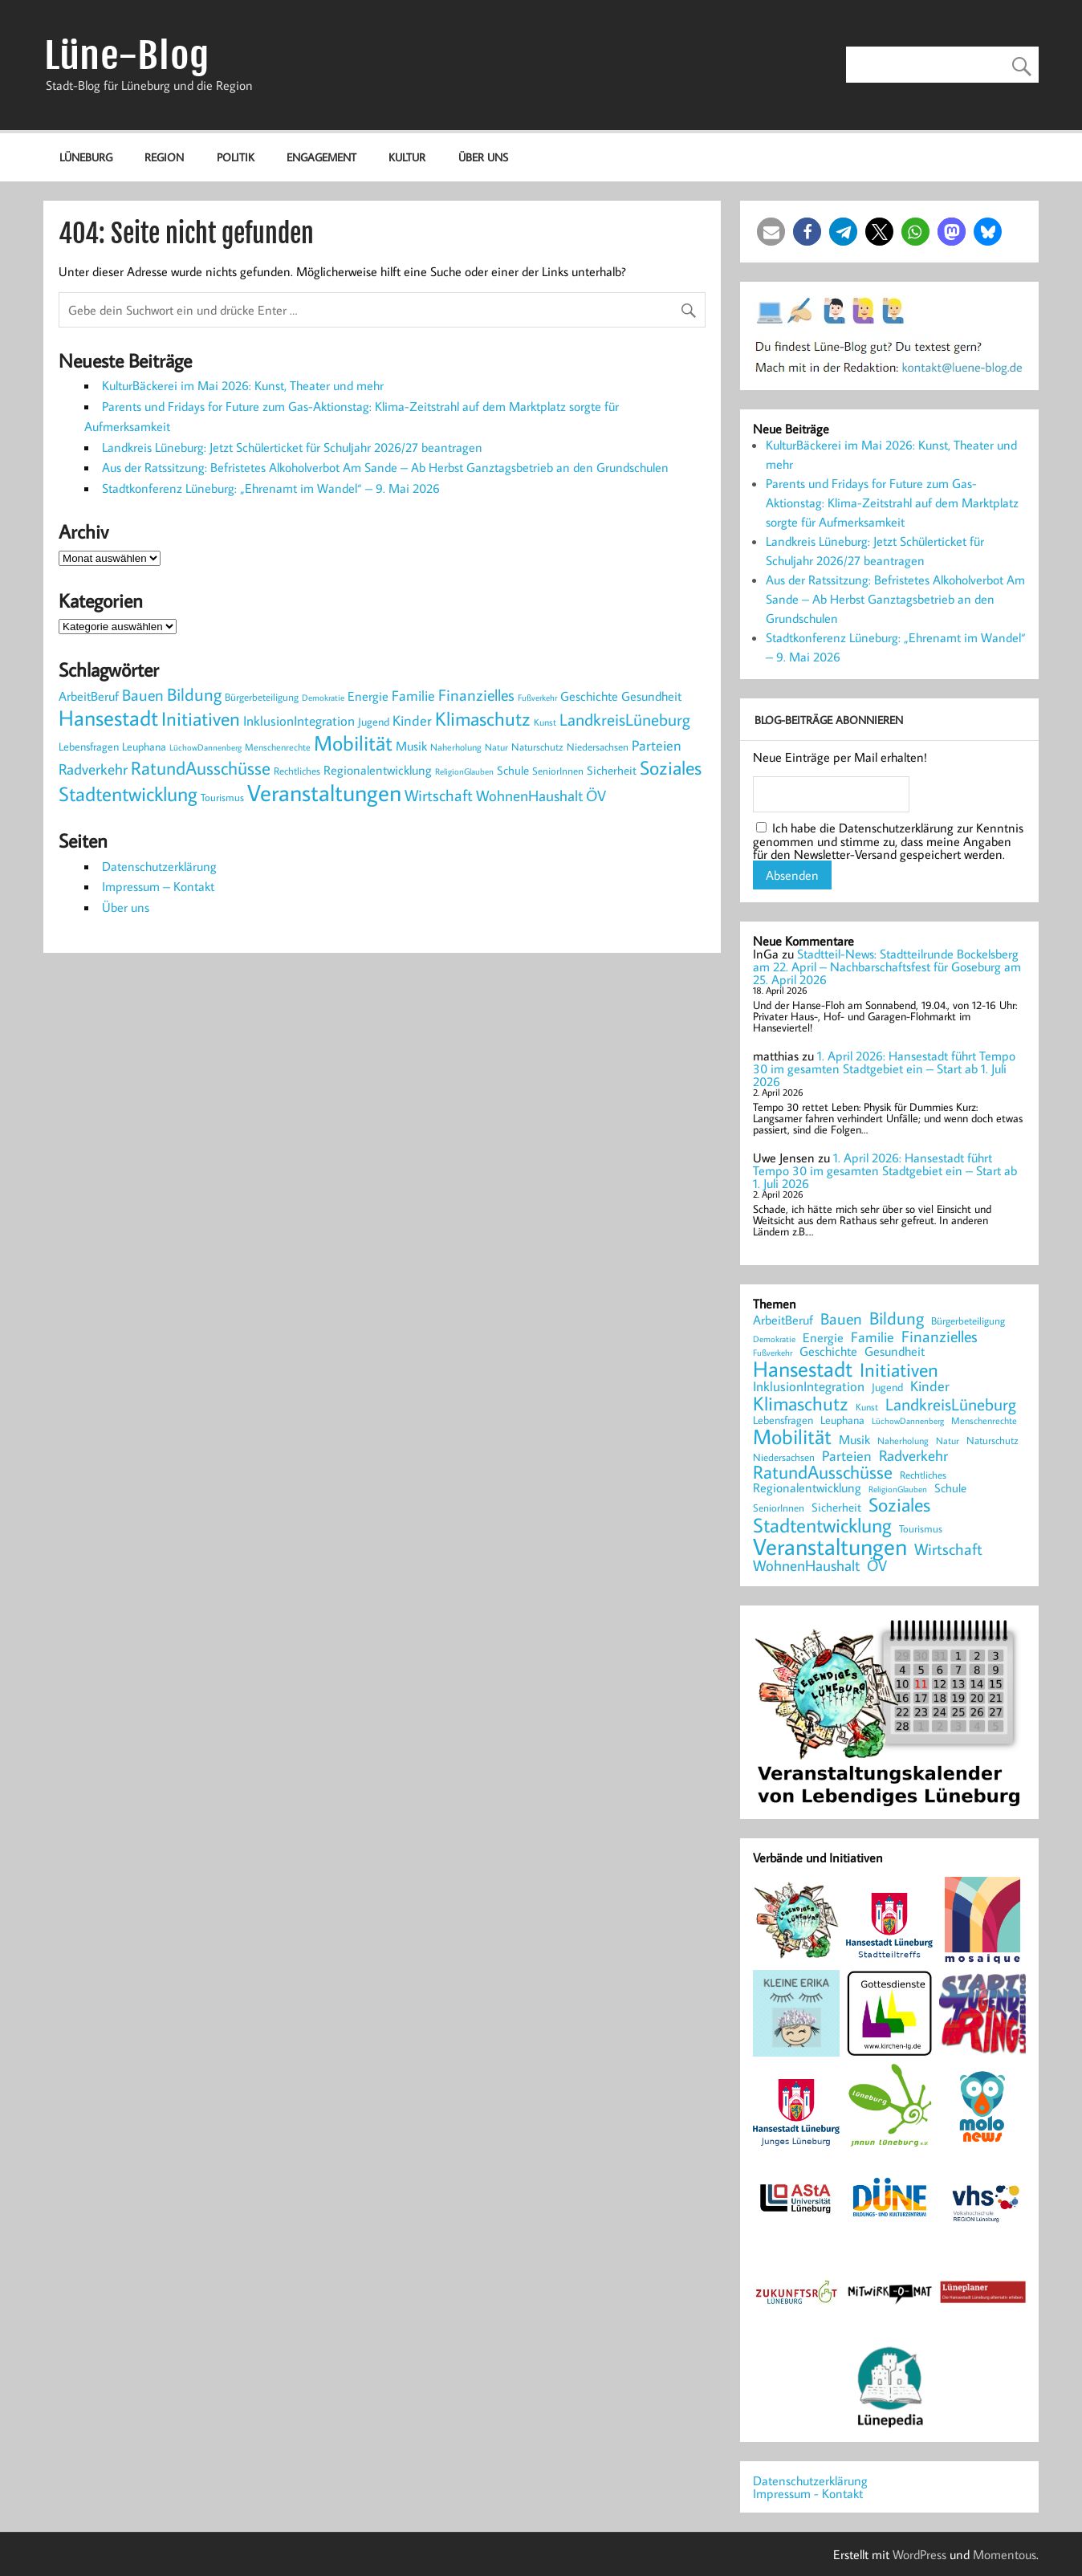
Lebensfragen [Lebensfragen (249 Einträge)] (89, 746)
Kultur (406, 157)
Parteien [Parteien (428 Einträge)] (656, 745)
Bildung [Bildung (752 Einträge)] (194, 694)
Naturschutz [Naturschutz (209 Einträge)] (537, 746)
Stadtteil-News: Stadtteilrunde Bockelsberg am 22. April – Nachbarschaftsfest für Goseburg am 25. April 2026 (887, 966)
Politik (235, 157)
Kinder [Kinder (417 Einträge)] (412, 720)
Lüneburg (85, 157)
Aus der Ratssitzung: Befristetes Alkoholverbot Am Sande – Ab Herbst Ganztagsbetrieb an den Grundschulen (385, 467)
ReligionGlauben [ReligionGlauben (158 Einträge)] (464, 771)
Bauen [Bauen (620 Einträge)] (143, 694)
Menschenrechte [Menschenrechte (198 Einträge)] (278, 746)
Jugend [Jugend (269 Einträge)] (373, 721)
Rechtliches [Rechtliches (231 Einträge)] (297, 770)
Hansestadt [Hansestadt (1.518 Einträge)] (108, 717)
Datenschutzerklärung (159, 866)
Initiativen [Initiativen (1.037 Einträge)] (200, 718)
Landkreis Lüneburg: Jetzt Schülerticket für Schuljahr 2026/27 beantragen (292, 447)
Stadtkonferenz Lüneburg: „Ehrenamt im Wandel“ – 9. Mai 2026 (271, 488)
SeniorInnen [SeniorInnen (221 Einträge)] (558, 771)
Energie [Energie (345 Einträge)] (368, 695)
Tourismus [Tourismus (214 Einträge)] (222, 797)
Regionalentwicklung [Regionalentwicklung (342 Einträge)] (377, 769)
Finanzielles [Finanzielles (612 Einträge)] (476, 694)
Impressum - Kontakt (808, 2493)
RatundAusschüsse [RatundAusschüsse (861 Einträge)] (200, 767)
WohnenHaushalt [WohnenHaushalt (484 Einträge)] (529, 795)
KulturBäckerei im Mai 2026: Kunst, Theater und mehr (243, 385)
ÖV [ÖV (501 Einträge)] (596, 795)
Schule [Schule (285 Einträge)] (513, 770)
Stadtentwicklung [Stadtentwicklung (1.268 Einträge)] (128, 793)
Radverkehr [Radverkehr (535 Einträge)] (93, 769)
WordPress (919, 2554)
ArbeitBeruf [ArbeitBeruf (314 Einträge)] (89, 696)
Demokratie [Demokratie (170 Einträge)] (323, 697)
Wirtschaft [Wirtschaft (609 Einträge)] (439, 794)
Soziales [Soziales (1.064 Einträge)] (671, 767)
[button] (771, 232)
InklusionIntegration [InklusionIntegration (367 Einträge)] (299, 720)
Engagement (321, 157)
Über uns (483, 157)
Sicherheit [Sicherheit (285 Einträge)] (612, 770)
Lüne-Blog (127, 56)
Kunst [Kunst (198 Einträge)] (545, 721)
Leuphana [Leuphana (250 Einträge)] (144, 746)
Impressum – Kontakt (158, 886)
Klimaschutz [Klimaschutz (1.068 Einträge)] (483, 718)
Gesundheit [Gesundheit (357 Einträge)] (651, 695)
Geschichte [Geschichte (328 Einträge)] (589, 696)
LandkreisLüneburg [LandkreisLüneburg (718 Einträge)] (624, 719)
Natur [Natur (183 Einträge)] (496, 747)
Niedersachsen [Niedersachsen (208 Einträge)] (597, 746)
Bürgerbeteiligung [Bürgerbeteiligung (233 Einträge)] (262, 697)
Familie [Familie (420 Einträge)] (413, 695)
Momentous (1004, 2554)
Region (164, 157)
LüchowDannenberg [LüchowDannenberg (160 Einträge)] (205, 747)
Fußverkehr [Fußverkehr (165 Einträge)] (537, 697)
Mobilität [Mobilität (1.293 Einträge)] (353, 743)
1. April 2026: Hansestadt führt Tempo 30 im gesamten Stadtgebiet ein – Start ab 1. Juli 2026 (884, 1068)
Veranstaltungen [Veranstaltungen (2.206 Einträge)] (324, 792)
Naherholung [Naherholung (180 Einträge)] (456, 747)
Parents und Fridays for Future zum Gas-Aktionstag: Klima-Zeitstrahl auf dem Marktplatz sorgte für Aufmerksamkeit (892, 502)
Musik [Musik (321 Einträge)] (411, 746)
